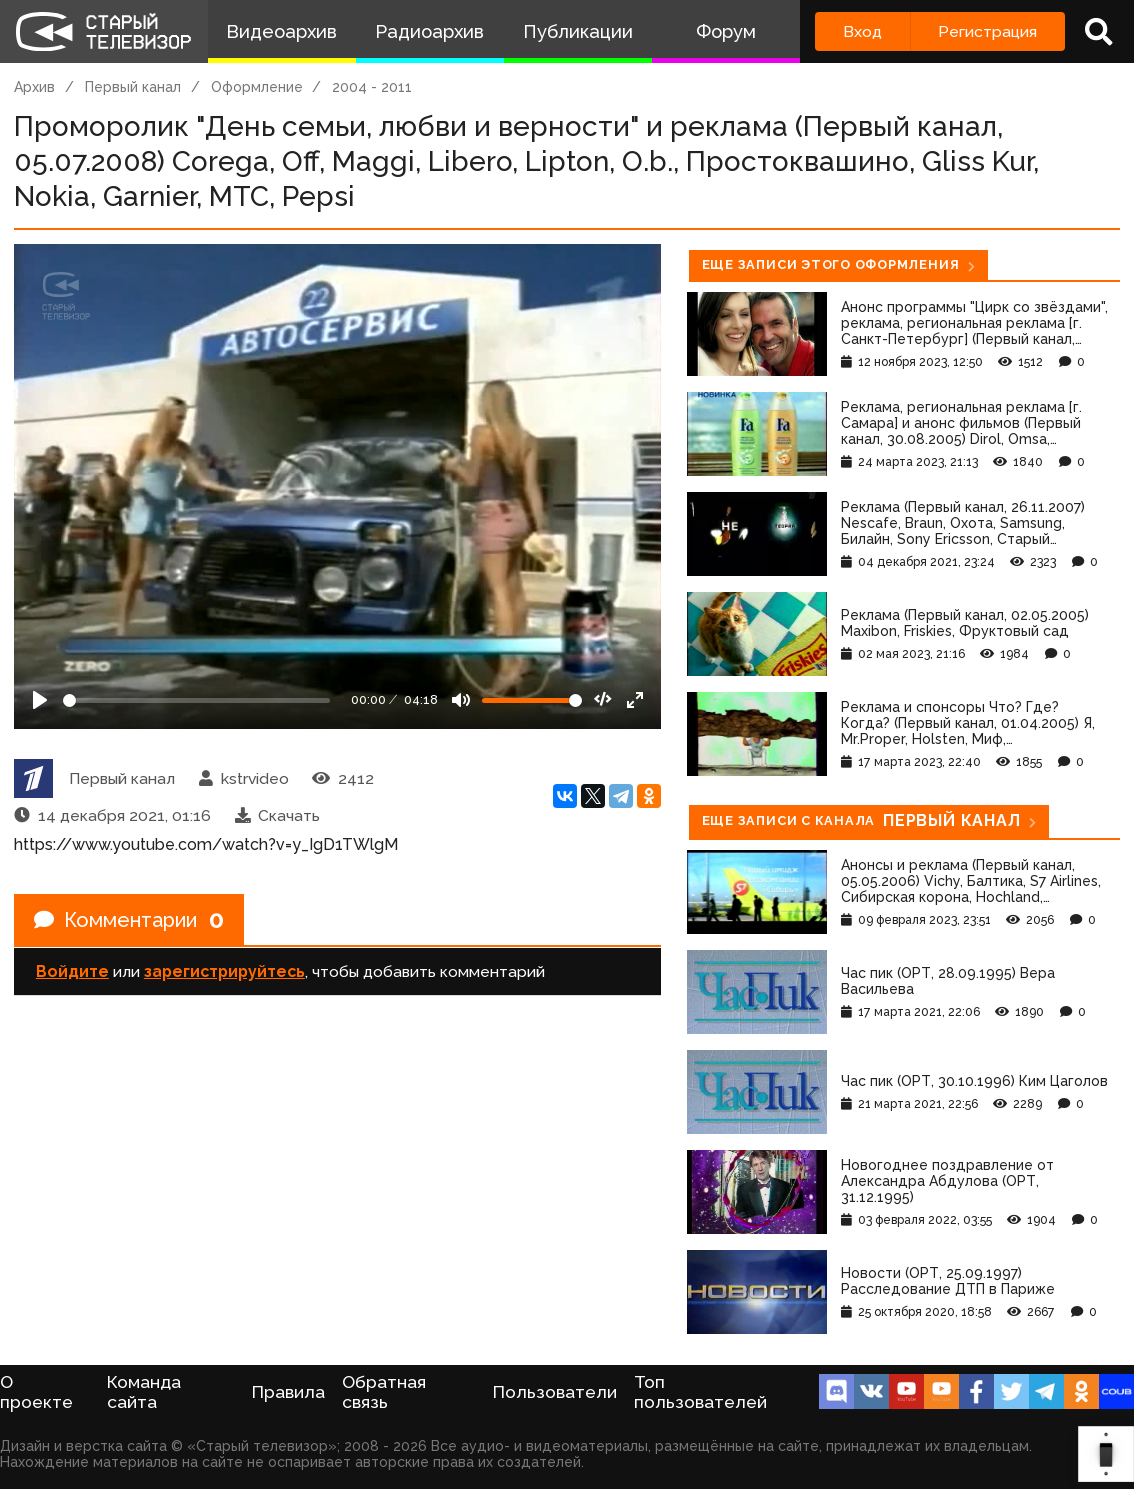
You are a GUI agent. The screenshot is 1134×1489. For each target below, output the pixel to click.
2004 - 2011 (372, 87)
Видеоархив (281, 31)
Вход (862, 31)
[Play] (40, 700)
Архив (34, 87)
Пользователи (555, 1392)
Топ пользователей (700, 1392)
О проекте (36, 1392)
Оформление (257, 87)
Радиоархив (429, 31)
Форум (726, 31)
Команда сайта (144, 1392)
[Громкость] (532, 700)
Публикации (578, 31)
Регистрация (987, 31)
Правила (288, 1392)
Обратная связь (384, 1392)
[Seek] (196, 700)
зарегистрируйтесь (224, 971)
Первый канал (133, 87)
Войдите (72, 971)
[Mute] (461, 700)
